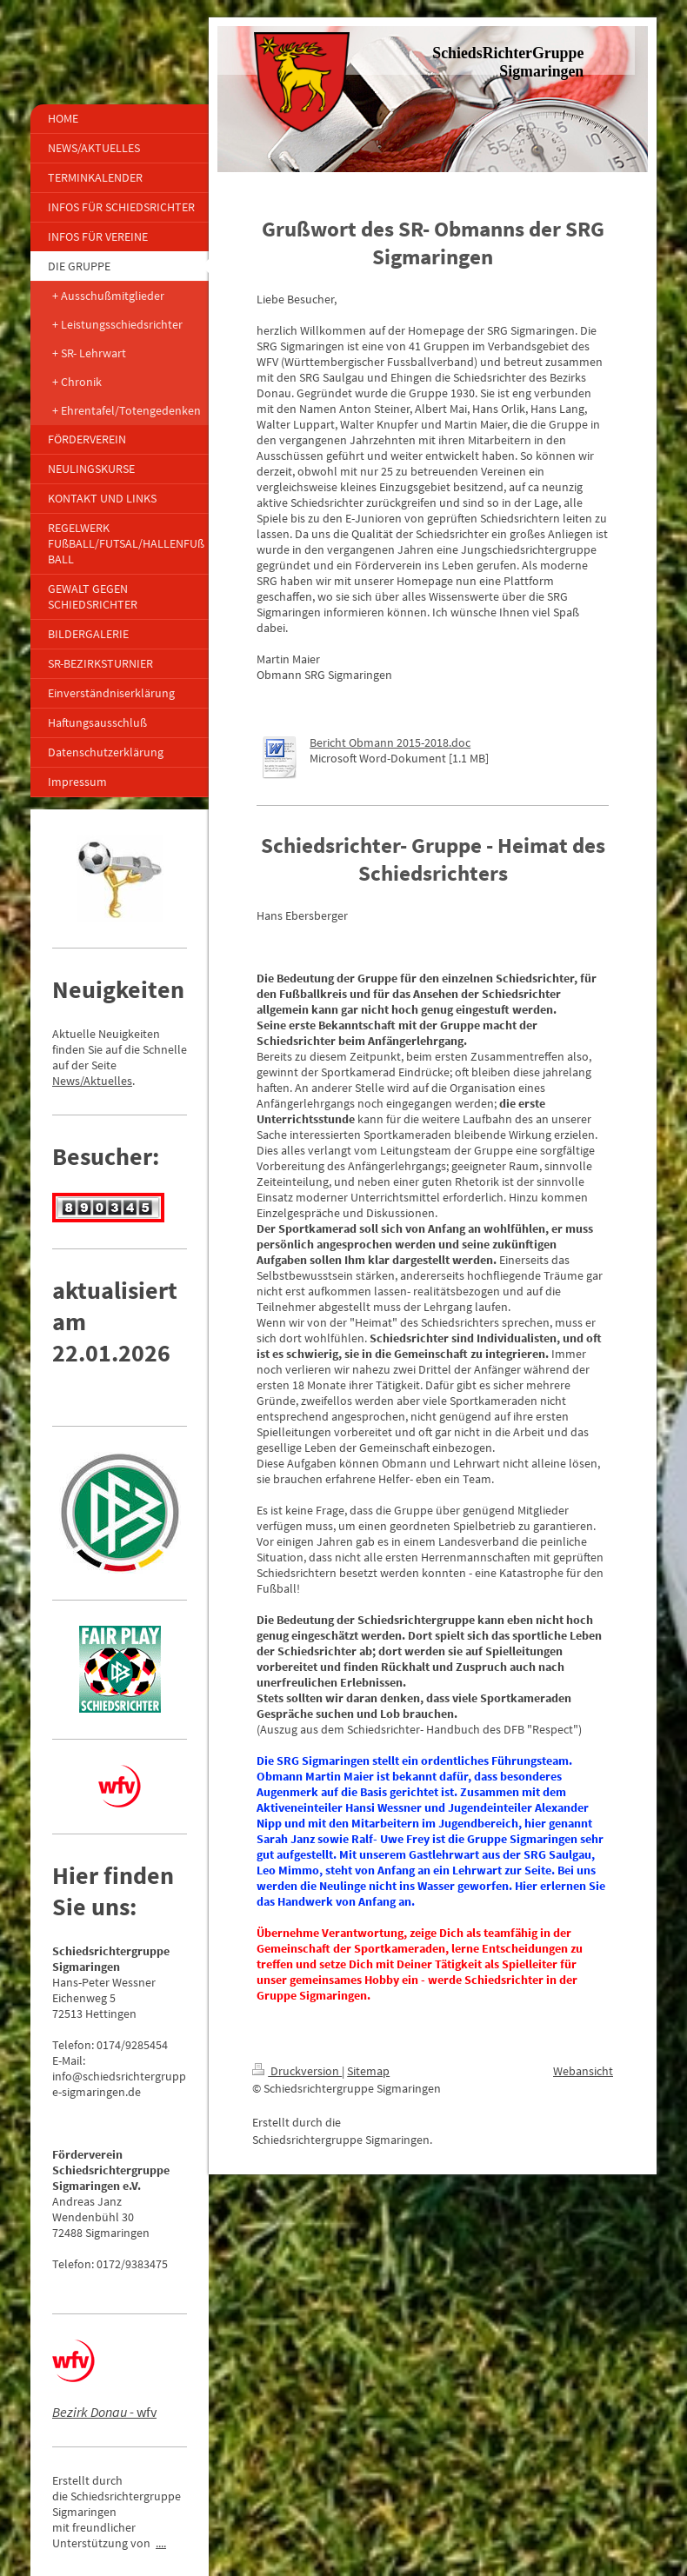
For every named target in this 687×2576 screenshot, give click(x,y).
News (66, 1080)
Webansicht (583, 2071)
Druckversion (297, 2071)
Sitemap (368, 2071)
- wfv (104, 2411)
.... (161, 2543)
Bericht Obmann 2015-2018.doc (390, 742)
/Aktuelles (106, 1080)
